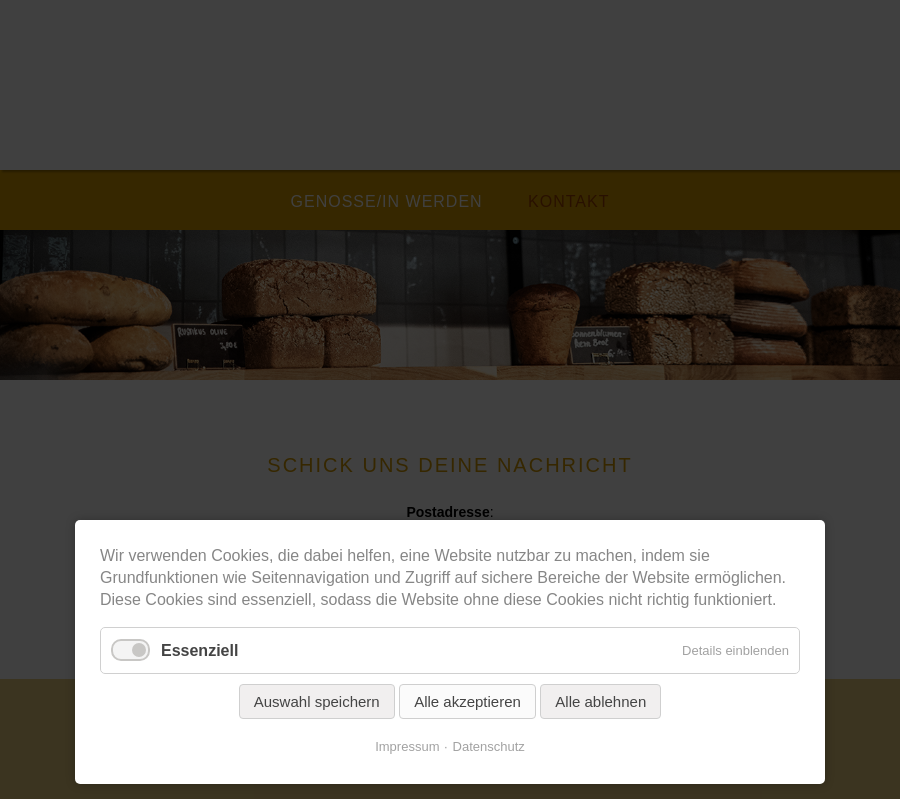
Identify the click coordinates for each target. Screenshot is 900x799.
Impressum (407, 746)
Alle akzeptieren (467, 701)
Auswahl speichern (317, 701)
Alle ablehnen (600, 701)
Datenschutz (489, 746)
